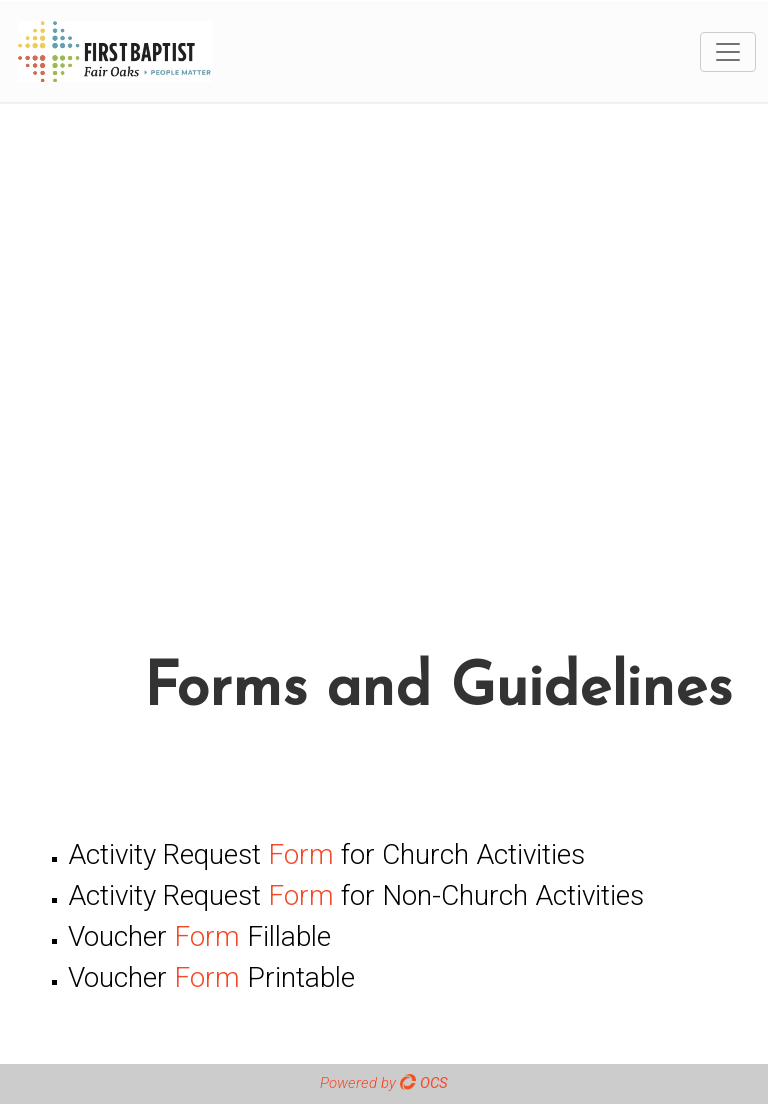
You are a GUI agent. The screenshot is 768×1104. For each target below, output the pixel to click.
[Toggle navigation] (728, 52)
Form (301, 854)
